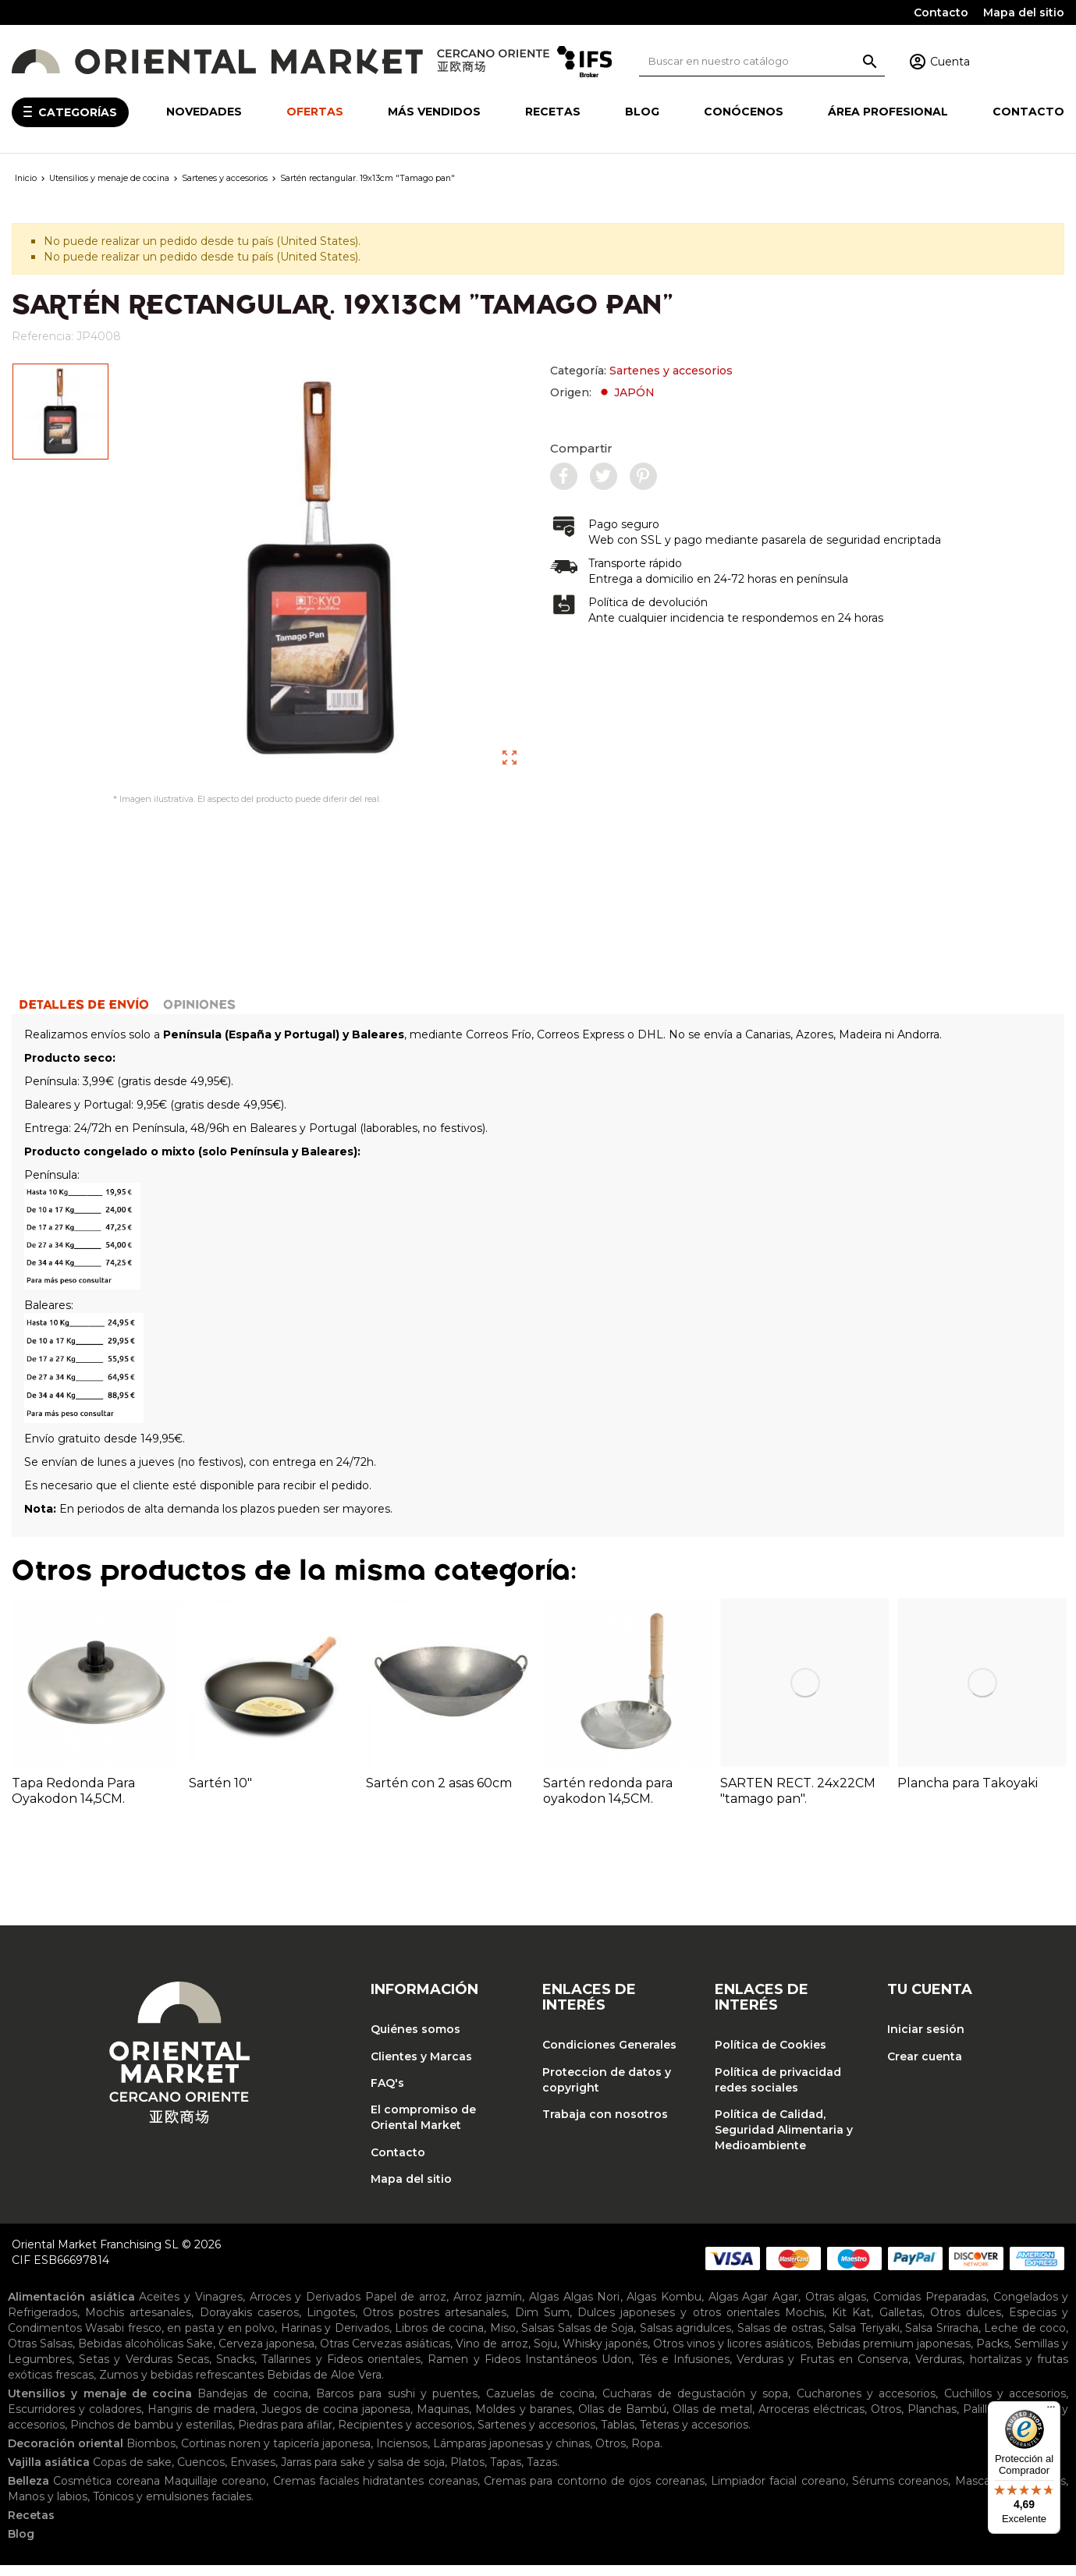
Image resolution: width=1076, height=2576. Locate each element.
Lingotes (331, 2323)
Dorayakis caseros (249, 2323)
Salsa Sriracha (941, 2339)
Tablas (617, 2436)
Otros (886, 2420)
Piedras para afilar (285, 2436)
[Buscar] (762, 61)
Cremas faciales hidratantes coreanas (375, 2492)
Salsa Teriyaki (864, 2339)
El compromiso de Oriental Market (423, 2128)
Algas (544, 2308)
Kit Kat (851, 2323)
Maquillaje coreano (215, 2492)
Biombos (151, 2454)
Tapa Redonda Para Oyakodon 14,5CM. (73, 1802)
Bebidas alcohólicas (130, 2354)
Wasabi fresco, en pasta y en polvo (180, 2339)
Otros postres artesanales (434, 2323)
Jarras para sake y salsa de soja (363, 2473)
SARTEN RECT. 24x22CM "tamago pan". (797, 1802)
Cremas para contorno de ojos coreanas (594, 2492)
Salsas (537, 2339)
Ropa (645, 2454)
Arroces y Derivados (305, 2308)
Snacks (235, 2370)
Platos (467, 2473)
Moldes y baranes (523, 2420)
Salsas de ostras (780, 2339)
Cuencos (201, 2473)
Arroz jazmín (488, 2308)
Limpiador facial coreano (778, 2492)
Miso (503, 2339)
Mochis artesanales (138, 2323)
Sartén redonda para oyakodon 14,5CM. (608, 1802)
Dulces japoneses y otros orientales (678, 2323)
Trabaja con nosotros (605, 2125)
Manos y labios (47, 2507)
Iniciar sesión (925, 2040)
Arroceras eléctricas (811, 2420)
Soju (545, 2354)
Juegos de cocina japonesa (335, 2420)
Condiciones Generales (609, 2056)
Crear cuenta (924, 2067)
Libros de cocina (439, 2339)
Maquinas (443, 2420)
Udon (616, 2370)
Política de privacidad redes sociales (778, 2091)
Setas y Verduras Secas (144, 2370)
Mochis (804, 2323)
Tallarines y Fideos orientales (341, 2370)
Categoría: (641, 371)
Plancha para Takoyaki (967, 1794)
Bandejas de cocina (252, 2404)
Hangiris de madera (201, 2420)
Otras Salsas (40, 2354)
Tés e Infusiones (684, 2370)
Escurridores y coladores (74, 2420)
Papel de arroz (405, 2308)
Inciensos (402, 2454)
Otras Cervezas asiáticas (385, 2354)
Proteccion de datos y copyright (606, 2091)
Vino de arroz (491, 2354)
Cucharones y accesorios (866, 2404)
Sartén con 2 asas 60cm (439, 1794)
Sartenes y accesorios (671, 371)
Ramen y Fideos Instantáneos (512, 2370)
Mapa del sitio (1023, 12)
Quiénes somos (415, 2040)
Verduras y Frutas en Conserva (822, 2370)
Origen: (602, 392)
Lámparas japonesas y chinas (511, 2454)
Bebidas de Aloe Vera (324, 2386)
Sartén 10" (220, 1794)
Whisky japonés (605, 2354)
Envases (252, 2473)
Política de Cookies (770, 2056)
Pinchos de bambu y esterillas (151, 2436)
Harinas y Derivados (335, 2339)
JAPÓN (626, 392)
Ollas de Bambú (622, 2420)
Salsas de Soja (596, 2339)
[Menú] (1051, 2410)
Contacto (941, 12)
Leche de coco (1025, 2339)
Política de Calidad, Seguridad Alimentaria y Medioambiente (784, 2140)
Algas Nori (591, 2308)
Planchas (932, 2420)
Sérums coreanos (900, 2492)
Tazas (542, 2473)
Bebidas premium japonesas (893, 2354)
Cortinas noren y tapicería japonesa (276, 2454)
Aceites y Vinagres (190, 2308)
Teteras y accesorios (694, 2436)
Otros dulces (965, 2323)
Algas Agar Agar (753, 2308)
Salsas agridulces (685, 2339)
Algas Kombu (664, 2308)
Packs (992, 2354)
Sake (199, 2354)
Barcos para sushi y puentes (397, 2404)
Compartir (581, 448)
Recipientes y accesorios (405, 2436)
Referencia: (42, 336)
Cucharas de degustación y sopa (695, 2404)
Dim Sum (542, 2323)
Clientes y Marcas (421, 2067)
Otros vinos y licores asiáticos (732, 2354)
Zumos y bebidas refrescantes (181, 2386)
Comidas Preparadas (929, 2308)
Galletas (900, 2323)
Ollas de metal (712, 2420)
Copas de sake (132, 2473)
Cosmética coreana (106, 2492)
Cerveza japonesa (266, 2354)
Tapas (505, 2473)
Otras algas (836, 2308)
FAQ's (387, 2094)
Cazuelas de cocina (540, 2404)
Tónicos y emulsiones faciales (172, 2507)
